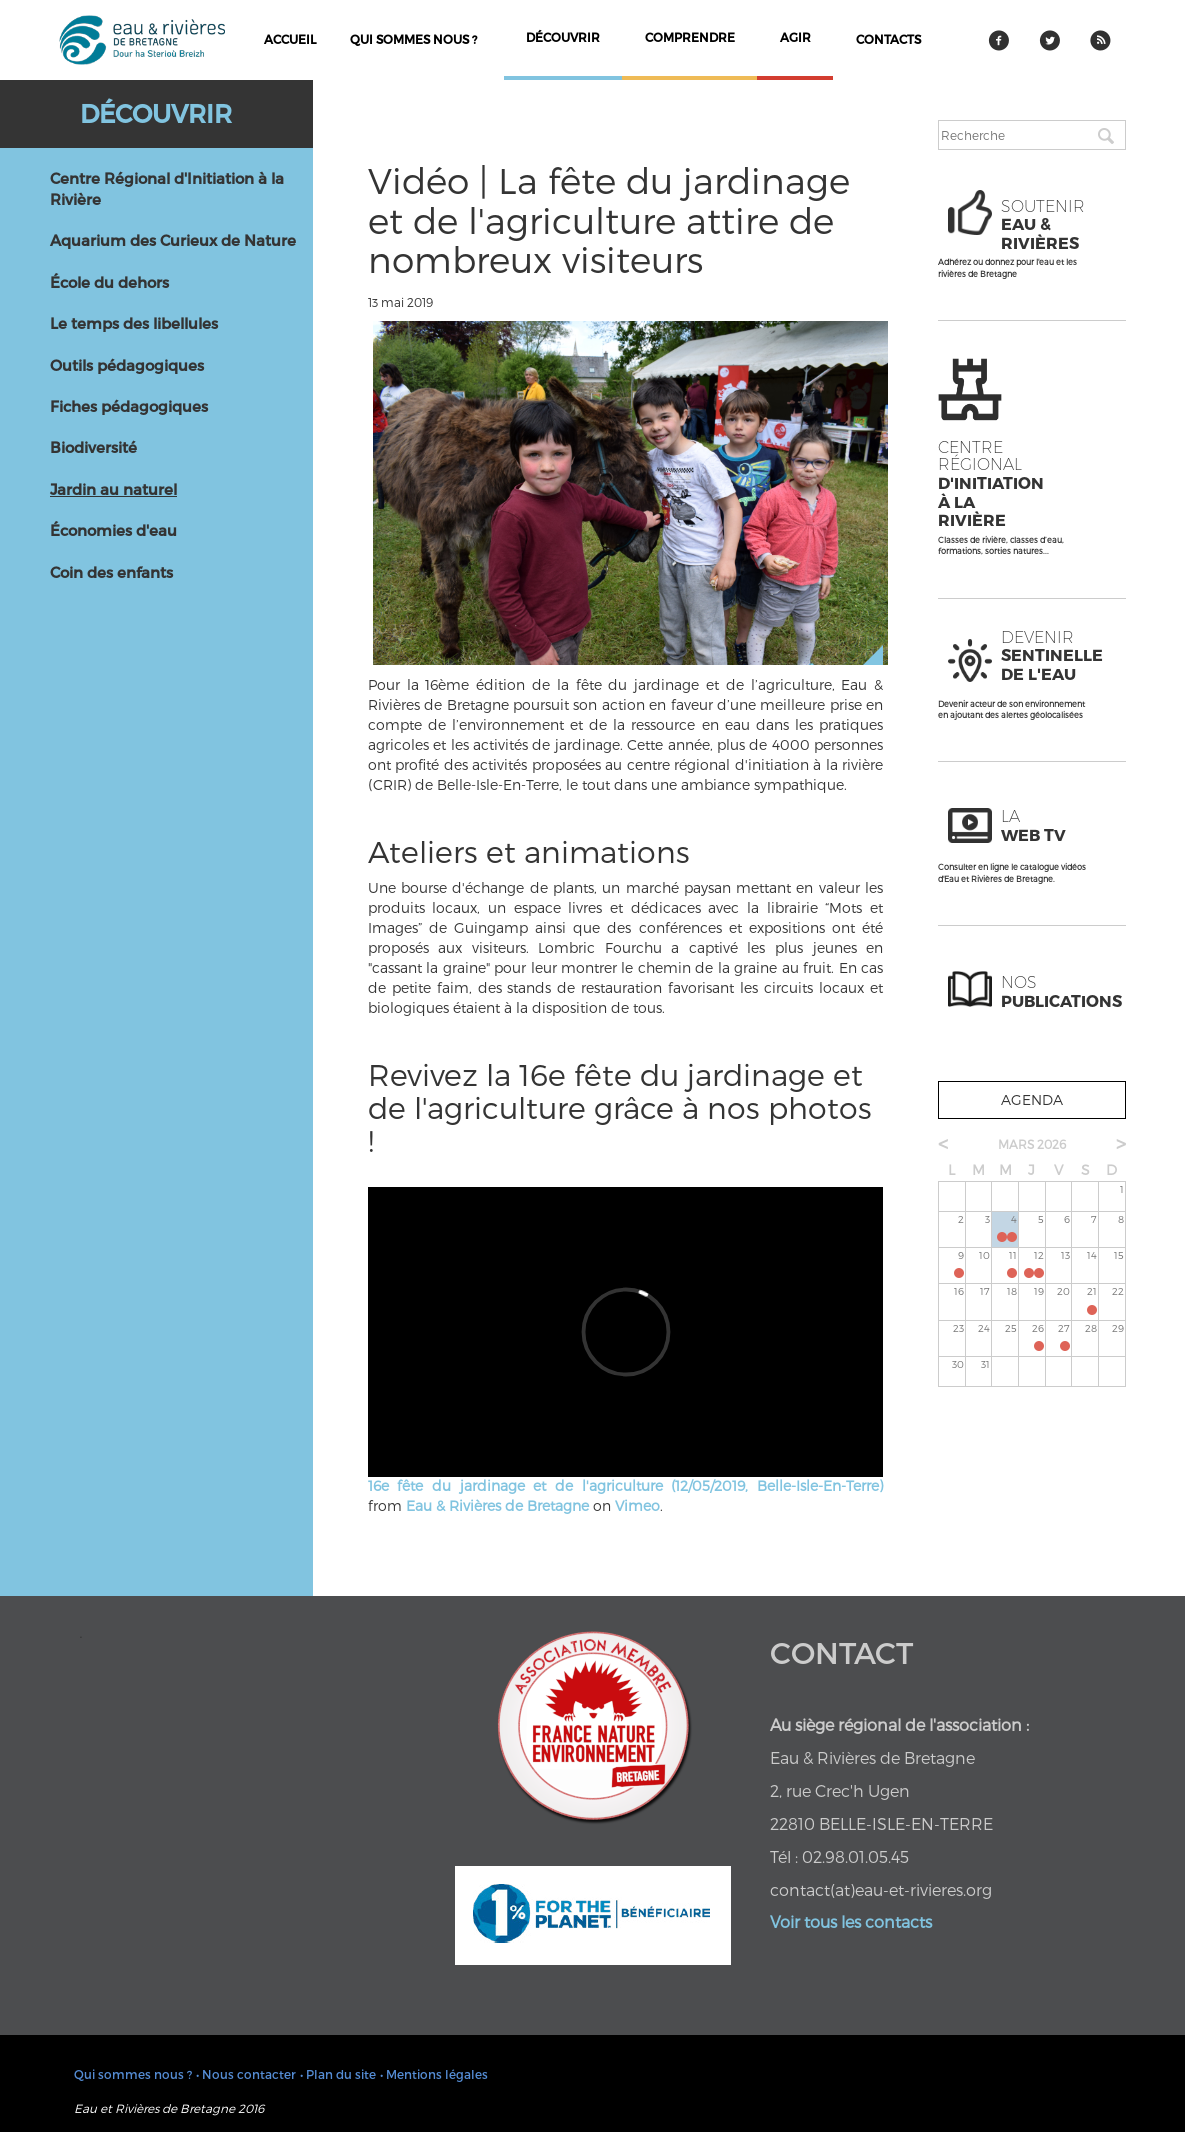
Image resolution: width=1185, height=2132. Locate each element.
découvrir (563, 37)
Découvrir (156, 113)
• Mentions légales (434, 2074)
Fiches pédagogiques (129, 406)
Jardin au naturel (113, 489)
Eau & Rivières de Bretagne (497, 1505)
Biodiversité (93, 447)
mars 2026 (1032, 1144)
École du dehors (109, 282)
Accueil (290, 39)
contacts (888, 39)
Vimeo (637, 1505)
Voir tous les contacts (851, 1921)
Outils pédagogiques (127, 365)
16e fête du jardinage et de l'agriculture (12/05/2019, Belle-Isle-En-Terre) (625, 1485)
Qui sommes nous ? (413, 39)
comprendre (690, 37)
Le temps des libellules (134, 323)
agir (795, 37)
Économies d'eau (113, 530)
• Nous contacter (246, 2074)
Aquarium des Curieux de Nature (173, 240)
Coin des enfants (111, 572)
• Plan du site (338, 2074)
